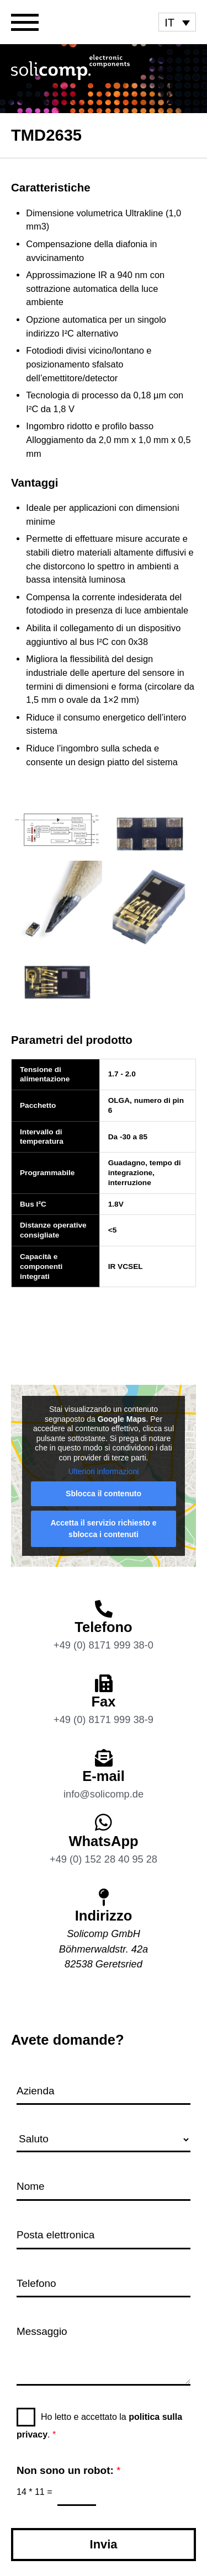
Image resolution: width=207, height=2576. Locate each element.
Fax (104, 1701)
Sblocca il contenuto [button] (103, 1493)
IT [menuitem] (169, 23)
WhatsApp (103, 1841)
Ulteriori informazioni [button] (103, 1471)
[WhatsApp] (103, 1822)
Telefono (103, 1627)
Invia (104, 2544)
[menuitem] (177, 22)
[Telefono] (104, 1609)
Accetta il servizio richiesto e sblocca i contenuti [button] (103, 1528)
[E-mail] (104, 1758)
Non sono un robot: (68, 2470)
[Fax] (104, 1683)
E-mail (103, 1776)
